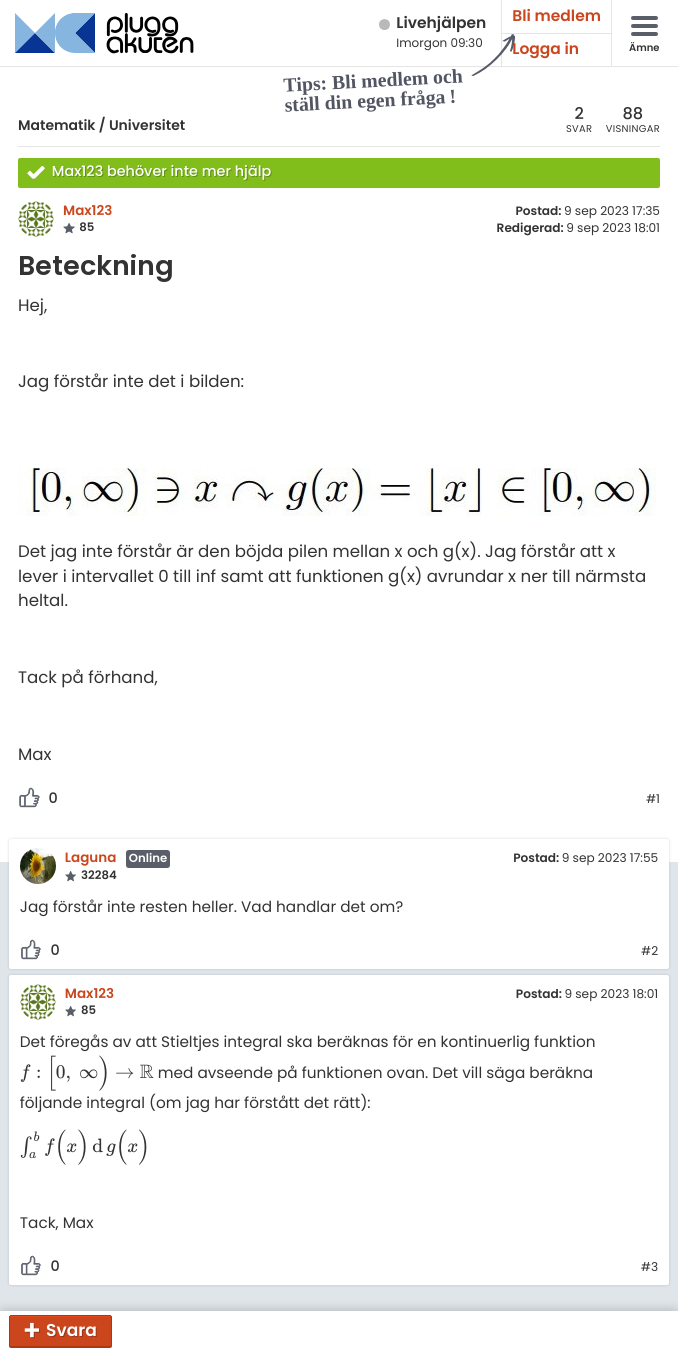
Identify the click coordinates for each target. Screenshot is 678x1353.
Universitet (147, 125)
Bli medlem (556, 16)
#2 (649, 952)
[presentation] (87, 1073)
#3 (649, 1268)
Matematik (56, 125)
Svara (71, 1330)
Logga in (545, 49)
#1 (653, 800)
